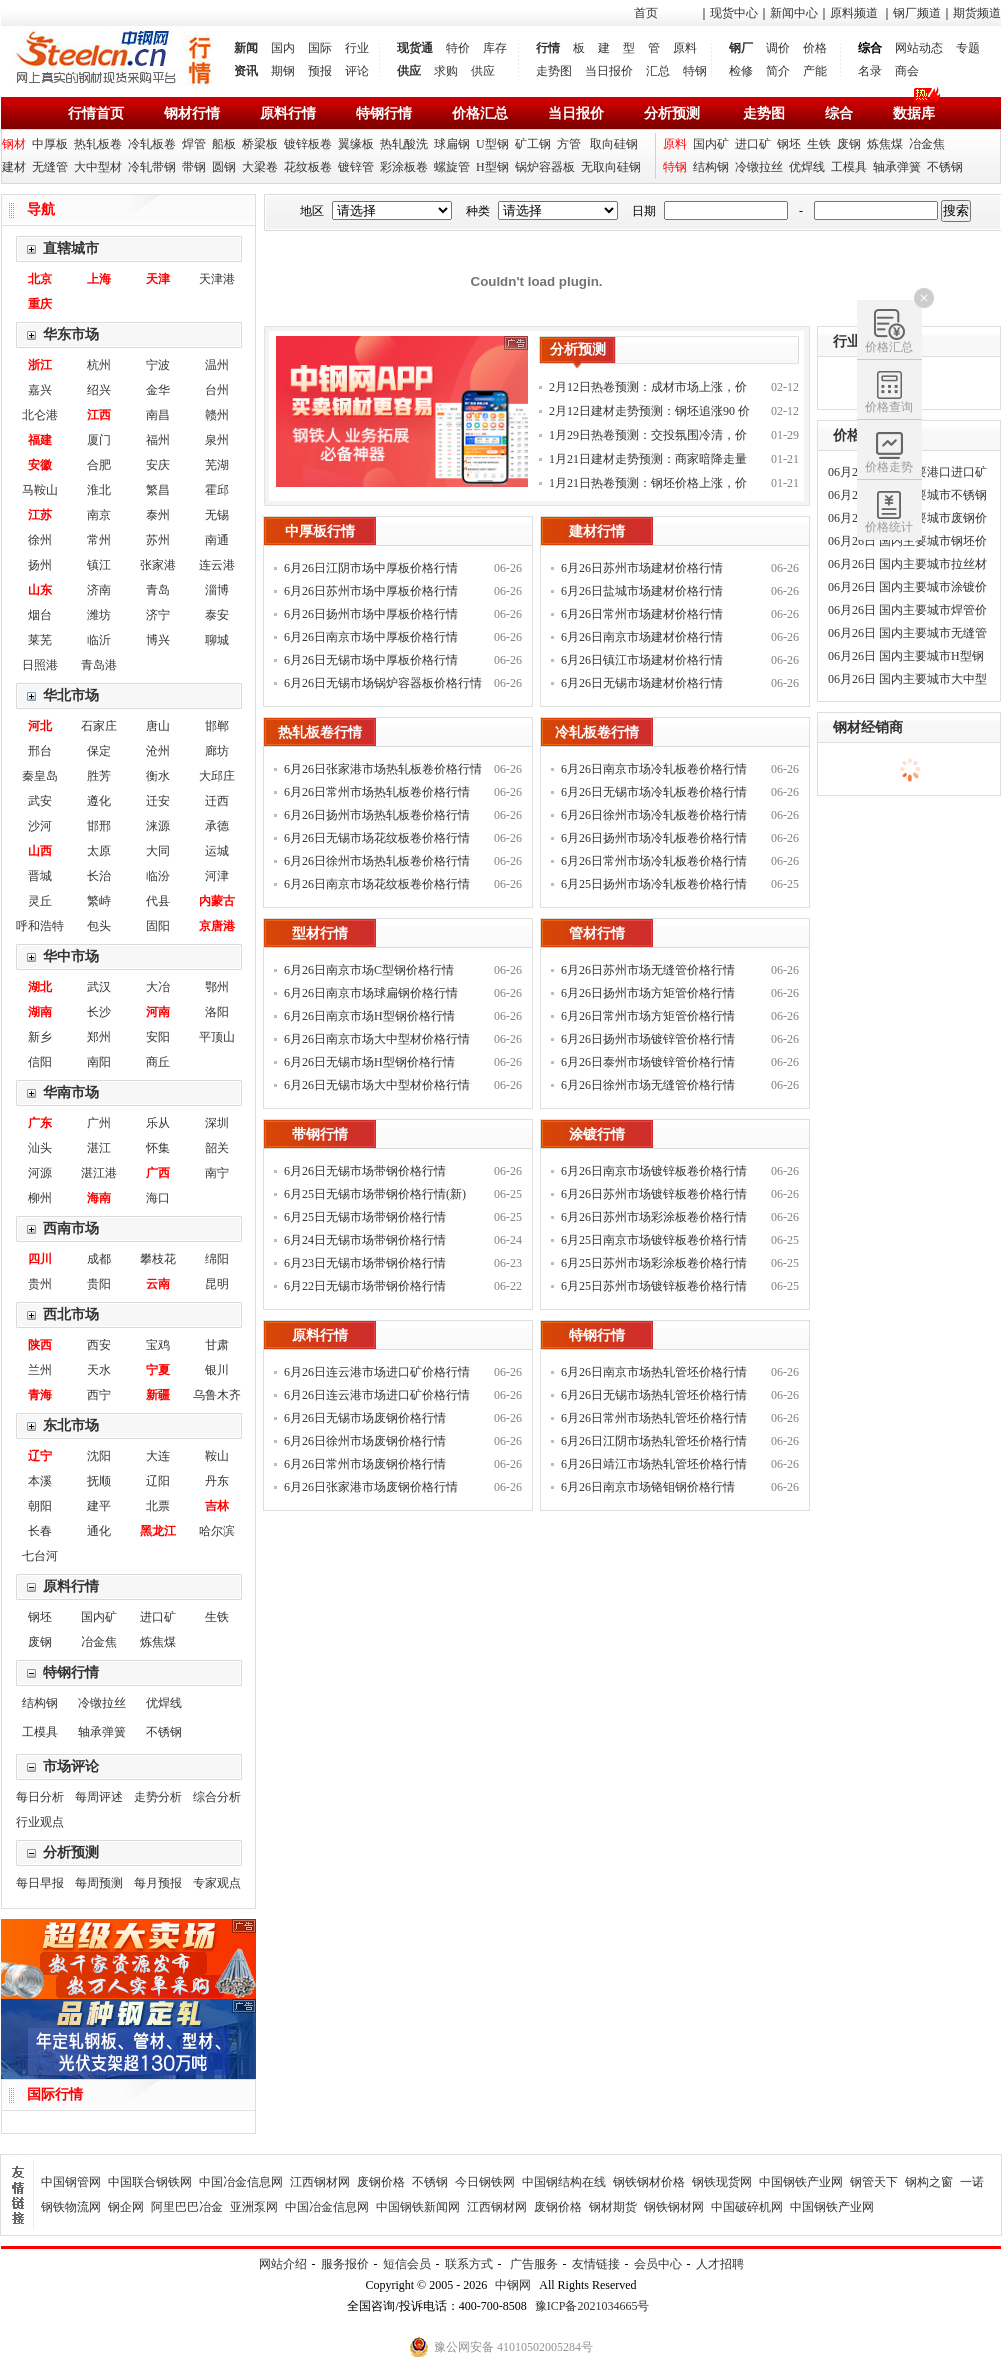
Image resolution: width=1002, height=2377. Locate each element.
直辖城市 (71, 248)
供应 (409, 71)
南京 (99, 515)
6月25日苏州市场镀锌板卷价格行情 (654, 1286)
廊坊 (217, 751)
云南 (158, 1284)
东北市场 (71, 1425)
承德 (217, 826)
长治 (99, 876)
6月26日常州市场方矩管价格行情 (648, 1016)
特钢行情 (384, 113)
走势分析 (158, 1797)
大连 (158, 1456)
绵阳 (217, 1259)
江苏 (40, 515)
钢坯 (789, 144)
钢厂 (741, 48)
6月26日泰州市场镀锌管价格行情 (648, 1062)
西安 (99, 1345)
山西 (40, 851)
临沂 (99, 640)
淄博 (217, 590)
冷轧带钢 (152, 167)
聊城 (217, 640)
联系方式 (469, 2264)
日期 (644, 211)
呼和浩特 (40, 926)
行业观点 (40, 1822)
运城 (217, 851)
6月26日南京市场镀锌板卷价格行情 (654, 1171)
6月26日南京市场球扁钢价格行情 (371, 993)
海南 (99, 1198)
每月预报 (158, 1883)
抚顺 (99, 1481)
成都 (99, 1259)
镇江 (99, 565)
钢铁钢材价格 (649, 2182)
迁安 (158, 801)
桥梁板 (260, 144)
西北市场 (71, 1314)
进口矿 (753, 144)
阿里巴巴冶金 (187, 2207)
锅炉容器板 (545, 167)
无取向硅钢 (611, 167)
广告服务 (534, 2264)
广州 (99, 1123)
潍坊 (99, 615)
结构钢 (711, 167)
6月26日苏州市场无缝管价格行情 (648, 970)
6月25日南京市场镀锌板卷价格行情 (654, 1240)
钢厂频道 (917, 13)
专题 (968, 48)
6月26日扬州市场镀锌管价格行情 (648, 1039)
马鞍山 (40, 490)
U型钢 (492, 144)
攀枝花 (158, 1259)
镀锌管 (356, 167)
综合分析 (217, 1797)
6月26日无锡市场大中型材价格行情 (377, 1085)
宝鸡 (158, 1345)
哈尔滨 (217, 1531)
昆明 (217, 1284)
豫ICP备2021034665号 (592, 2306)
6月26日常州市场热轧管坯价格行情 (654, 1418)
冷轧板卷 (152, 144)
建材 (14, 167)
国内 (283, 48)
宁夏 (158, 1370)
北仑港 (40, 415)
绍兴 (99, 390)
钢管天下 (874, 2182)
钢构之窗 (929, 2182)
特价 (458, 48)
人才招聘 (720, 2264)
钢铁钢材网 (674, 2207)
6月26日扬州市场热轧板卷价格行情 (377, 815)
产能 (815, 71)
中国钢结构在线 (564, 2182)
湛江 (99, 1148)
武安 (40, 801)
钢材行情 (192, 113)
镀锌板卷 (308, 144)
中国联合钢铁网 (150, 2182)
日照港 (40, 665)
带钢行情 (320, 1134)
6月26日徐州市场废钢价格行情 (365, 1441)
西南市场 (71, 1228)
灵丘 (40, 901)
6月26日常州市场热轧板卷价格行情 (377, 792)
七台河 (40, 1556)
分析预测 (672, 113)
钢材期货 (613, 2207)
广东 (40, 1123)
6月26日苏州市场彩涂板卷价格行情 (654, 1217)
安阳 (158, 1037)
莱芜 (40, 640)
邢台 (40, 751)
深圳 (217, 1123)
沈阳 (99, 1456)
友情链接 (596, 2264)
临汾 (158, 876)
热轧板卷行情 (320, 732)
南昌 (158, 415)
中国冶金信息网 (241, 2182)
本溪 (40, 1481)
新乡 (40, 1037)
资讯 (246, 71)
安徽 (40, 465)
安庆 (158, 465)
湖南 (40, 1012)
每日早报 (40, 1883)
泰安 (217, 615)
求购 (446, 71)
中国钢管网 (71, 2182)
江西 (99, 415)
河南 (158, 1012)
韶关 (217, 1148)
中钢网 (513, 2285)
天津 (158, 279)
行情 (548, 48)
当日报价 (609, 71)
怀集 (158, 1148)
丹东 (217, 1481)
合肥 (99, 465)
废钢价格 (381, 2182)
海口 (158, 1198)
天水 (99, 1370)
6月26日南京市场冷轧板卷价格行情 (654, 769)
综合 (839, 113)
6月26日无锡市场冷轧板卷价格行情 (654, 792)
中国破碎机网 (747, 2207)
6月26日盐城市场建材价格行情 (642, 591)
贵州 (40, 1284)
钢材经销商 (868, 727)
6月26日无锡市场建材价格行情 (642, 683)
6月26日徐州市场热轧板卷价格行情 (377, 861)
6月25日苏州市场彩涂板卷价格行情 (654, 1263)
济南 (99, 590)
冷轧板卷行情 (597, 732)
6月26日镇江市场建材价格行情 (642, 660)
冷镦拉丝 (759, 167)
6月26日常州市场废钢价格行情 (365, 1464)
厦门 (99, 440)
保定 (99, 751)
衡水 (158, 776)
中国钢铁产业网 (801, 2182)
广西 (158, 1173)
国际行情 (55, 2094)
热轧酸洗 (404, 144)
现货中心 (734, 13)
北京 (40, 279)
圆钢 (224, 167)
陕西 (40, 1345)
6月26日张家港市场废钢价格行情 (371, 1487)
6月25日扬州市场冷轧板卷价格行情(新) (654, 886)
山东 (40, 590)
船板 (224, 144)
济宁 (158, 615)
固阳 (158, 926)
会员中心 (658, 2264)
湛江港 (99, 1173)
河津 (217, 876)
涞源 (158, 826)
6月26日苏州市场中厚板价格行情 (371, 591)
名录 (870, 71)
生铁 (819, 144)
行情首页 (96, 113)
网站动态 (919, 48)
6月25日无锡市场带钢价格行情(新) (375, 1194)
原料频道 (854, 13)
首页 (646, 13)
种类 (478, 211)
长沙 (99, 1012)
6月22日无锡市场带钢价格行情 (365, 1286)
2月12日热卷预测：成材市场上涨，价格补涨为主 (648, 389)
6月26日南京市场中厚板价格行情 (371, 637)
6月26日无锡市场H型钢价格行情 (369, 1062)
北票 (158, 1506)
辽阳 (158, 1481)
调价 (778, 48)
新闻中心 (794, 13)
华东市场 (71, 334)
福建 (40, 440)
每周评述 (99, 1797)
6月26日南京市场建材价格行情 (642, 637)
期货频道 (977, 13)
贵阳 (99, 1284)
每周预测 (99, 1883)
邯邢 (99, 826)
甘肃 (217, 1345)
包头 (99, 926)
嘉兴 (40, 390)
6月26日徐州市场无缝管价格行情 (648, 1085)
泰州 (158, 515)
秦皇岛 (40, 776)
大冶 (158, 987)
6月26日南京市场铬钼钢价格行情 (648, 1487)
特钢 (695, 71)
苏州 (158, 540)
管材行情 (597, 933)
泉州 (217, 440)
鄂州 (217, 987)
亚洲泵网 (254, 2207)
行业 (357, 48)
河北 (40, 726)
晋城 (40, 876)
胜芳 (99, 776)
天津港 (217, 279)
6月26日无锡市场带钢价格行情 (365, 1171)
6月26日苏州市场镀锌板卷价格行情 (654, 1194)
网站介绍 (283, 2264)
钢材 (14, 144)
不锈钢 (945, 167)
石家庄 (99, 726)
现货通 (415, 48)
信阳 (40, 1062)
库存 (495, 48)
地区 (312, 211)
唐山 (158, 726)
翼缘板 (356, 144)
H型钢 (492, 167)
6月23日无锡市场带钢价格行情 (365, 1263)
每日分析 (40, 1797)
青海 (40, 1395)
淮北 (99, 490)
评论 (357, 71)
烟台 (40, 615)
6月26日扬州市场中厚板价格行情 (371, 614)
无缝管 (50, 167)
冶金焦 (927, 144)
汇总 (658, 71)
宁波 (158, 365)
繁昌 (158, 490)
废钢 (849, 144)
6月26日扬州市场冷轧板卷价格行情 (654, 838)
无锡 (217, 515)
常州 (99, 540)
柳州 (40, 1198)
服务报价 (345, 2264)
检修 (741, 71)
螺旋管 (452, 167)
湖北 (40, 987)
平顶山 (217, 1037)
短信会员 (407, 2264)
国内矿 (711, 144)
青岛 (158, 590)
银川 (217, 1370)
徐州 (40, 540)
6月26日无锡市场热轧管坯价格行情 (654, 1395)
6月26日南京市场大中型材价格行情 (377, 1039)
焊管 (194, 144)
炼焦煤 (885, 144)
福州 (158, 440)
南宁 (217, 1173)
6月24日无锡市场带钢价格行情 (365, 1240)
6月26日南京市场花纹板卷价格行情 (377, 884)
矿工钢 (533, 144)
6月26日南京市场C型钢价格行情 (369, 970)
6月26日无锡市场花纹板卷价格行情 (377, 838)
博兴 (158, 640)
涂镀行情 (597, 1134)
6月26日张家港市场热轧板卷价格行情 (383, 769)
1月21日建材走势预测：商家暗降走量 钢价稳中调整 (648, 461)
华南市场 (71, 1092)
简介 (778, 71)
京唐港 (217, 926)
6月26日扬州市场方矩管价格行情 (648, 993)
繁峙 (99, 901)
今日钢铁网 (485, 2182)
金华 (158, 390)
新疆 (158, 1395)
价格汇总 (480, 113)
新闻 (246, 48)
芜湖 (217, 465)
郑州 (99, 1037)
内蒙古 (217, 901)
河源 (40, 1173)
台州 (217, 390)
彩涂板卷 (404, 167)
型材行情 (320, 933)
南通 (217, 540)
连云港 (217, 565)
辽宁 (40, 1456)
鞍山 (217, 1456)
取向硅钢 (614, 144)
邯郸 (217, 726)
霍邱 (217, 490)
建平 (99, 1506)
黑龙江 (158, 1531)
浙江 (40, 365)
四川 (40, 1259)
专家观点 (217, 1883)
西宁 (99, 1395)
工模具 (849, 167)
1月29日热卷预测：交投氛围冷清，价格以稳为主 (648, 437)
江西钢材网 (320, 2182)
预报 (320, 71)
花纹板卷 (308, 167)
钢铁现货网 (722, 2182)
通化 (99, 1531)
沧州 (158, 751)
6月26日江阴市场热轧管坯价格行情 (654, 1441)
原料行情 (288, 113)
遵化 (99, 801)
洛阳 (217, 1012)
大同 (158, 851)
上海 (99, 279)
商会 (907, 71)
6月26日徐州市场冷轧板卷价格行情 (654, 815)
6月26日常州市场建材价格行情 (642, 614)
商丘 (158, 1062)
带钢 (194, 167)
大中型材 (98, 167)
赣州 (217, 415)
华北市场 (71, 695)
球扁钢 (452, 144)
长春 (40, 1531)
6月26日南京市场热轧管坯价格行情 (654, 1372)
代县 (158, 901)
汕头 (40, 1148)
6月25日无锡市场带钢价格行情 (365, 1217)
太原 (99, 851)
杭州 (99, 365)
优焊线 (807, 167)
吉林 (217, 1506)
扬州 (40, 565)
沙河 (40, 826)
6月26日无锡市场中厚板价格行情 (371, 660)
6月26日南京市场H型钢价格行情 (369, 1016)
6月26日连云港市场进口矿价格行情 (377, 1395)
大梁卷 (260, 167)
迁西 (217, 801)
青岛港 (99, 665)
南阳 (99, 1062)
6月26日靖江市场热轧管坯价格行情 (654, 1464)
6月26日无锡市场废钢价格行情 (365, 1418)
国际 (320, 48)
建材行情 (597, 531)
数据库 (914, 113)
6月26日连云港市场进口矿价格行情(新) (377, 1374)
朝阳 (40, 1506)
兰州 (40, 1370)
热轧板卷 (98, 144)
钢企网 (126, 2207)
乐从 (158, 1123)
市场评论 (71, 1766)
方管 (569, 144)
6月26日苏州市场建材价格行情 (642, 568)
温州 (217, 365)
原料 (685, 48)
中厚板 (50, 144)
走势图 (554, 71)
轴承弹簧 (897, 167)
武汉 (99, 987)
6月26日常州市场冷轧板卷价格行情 (654, 861)
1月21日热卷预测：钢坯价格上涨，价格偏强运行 (648, 485)
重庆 (40, 304)
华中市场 (71, 956)
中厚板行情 (320, 531)
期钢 (283, 71)
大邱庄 (217, 776)
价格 (815, 48)
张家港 (158, 565)
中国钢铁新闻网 (418, 2207)
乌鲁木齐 (217, 1395)
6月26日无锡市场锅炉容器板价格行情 (383, 683)
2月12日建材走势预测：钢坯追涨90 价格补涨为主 (649, 413)
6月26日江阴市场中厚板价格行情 (371, 568)
